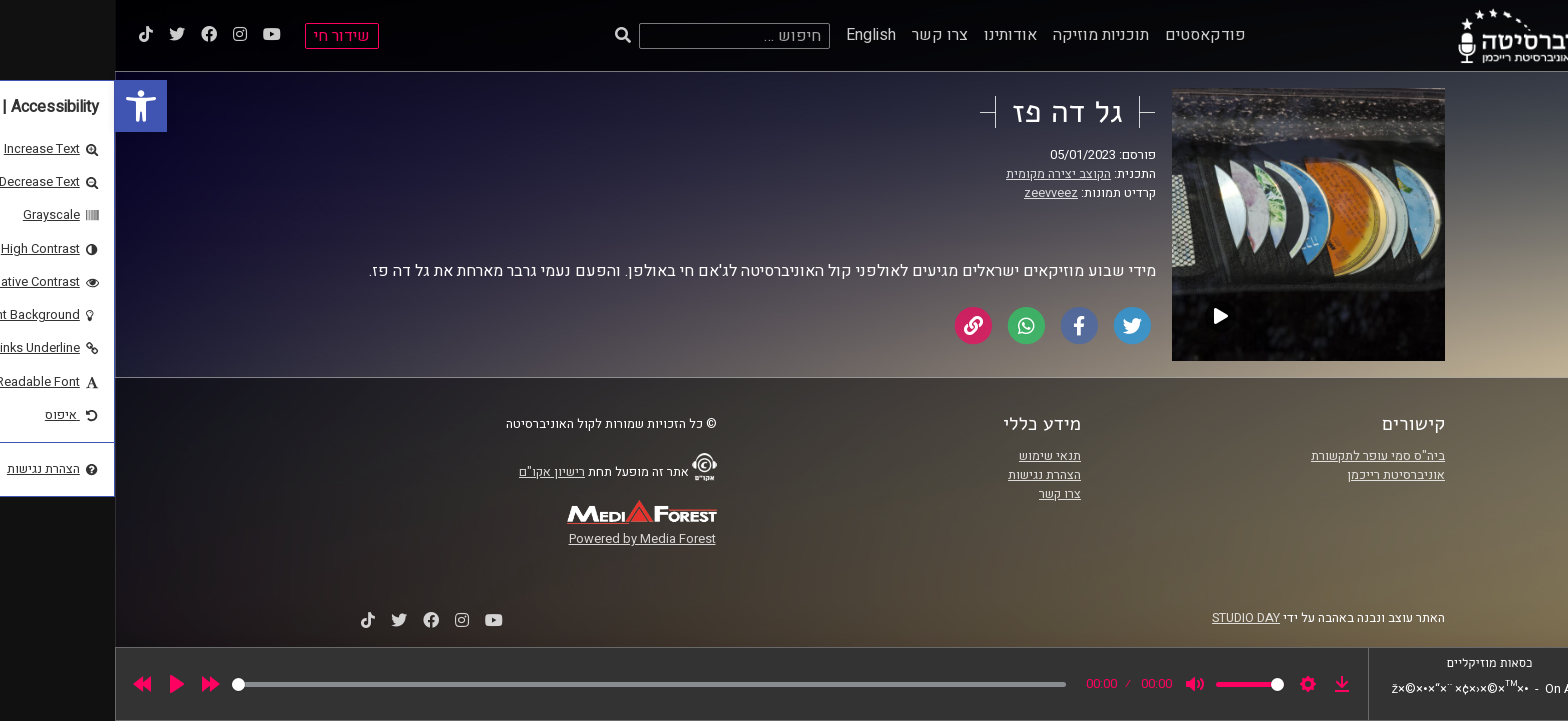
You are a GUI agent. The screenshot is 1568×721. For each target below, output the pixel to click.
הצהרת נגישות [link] (929, 475)
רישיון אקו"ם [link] (437, 472)
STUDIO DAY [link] (1131, 618)
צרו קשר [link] (825, 35)
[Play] (62, 684)
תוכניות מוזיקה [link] (986, 35)
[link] (26, 106)
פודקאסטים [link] (1090, 35)
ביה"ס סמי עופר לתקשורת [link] (1263, 456)
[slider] (534, 684)
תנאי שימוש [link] (935, 456)
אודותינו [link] (895, 35)
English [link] (756, 35)
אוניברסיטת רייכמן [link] (1281, 475)
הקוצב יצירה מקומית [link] (943, 174)
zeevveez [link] (936, 193)
